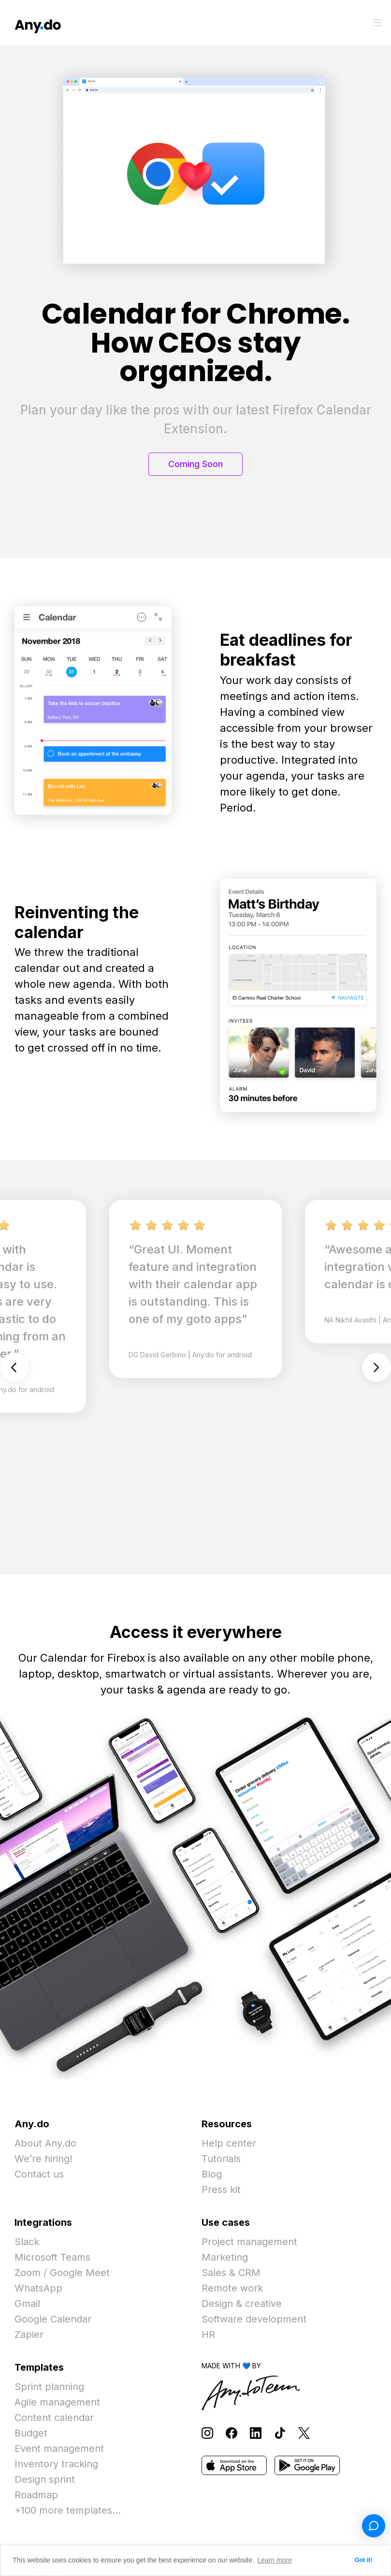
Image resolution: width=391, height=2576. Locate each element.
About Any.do (45, 2143)
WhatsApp (38, 2288)
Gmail (27, 2303)
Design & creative (242, 2303)
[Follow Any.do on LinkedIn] (255, 2432)
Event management (59, 2448)
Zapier (28, 2334)
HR (208, 2334)
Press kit (221, 2189)
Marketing (225, 2257)
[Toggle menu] (377, 22)
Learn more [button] (275, 2560)
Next (376, 1367)
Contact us (39, 2174)
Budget (30, 2433)
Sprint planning (49, 2386)
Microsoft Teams (52, 2257)
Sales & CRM (231, 2272)
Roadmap (36, 2495)
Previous (14, 1367)
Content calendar (54, 2417)
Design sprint (44, 2479)
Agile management (57, 2402)
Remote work (232, 2288)
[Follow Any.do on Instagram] (207, 2432)
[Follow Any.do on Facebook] (231, 2432)
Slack (26, 2242)
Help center (229, 2143)
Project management (249, 2242)
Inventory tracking (56, 2464)
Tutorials (221, 2158)
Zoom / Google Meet (62, 2272)
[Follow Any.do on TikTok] (280, 2432)
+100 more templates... (67, 2510)
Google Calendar (52, 2319)
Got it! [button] (364, 2560)
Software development (254, 2319)
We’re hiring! (43, 2158)
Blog (212, 2174)
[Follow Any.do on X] (304, 2432)
